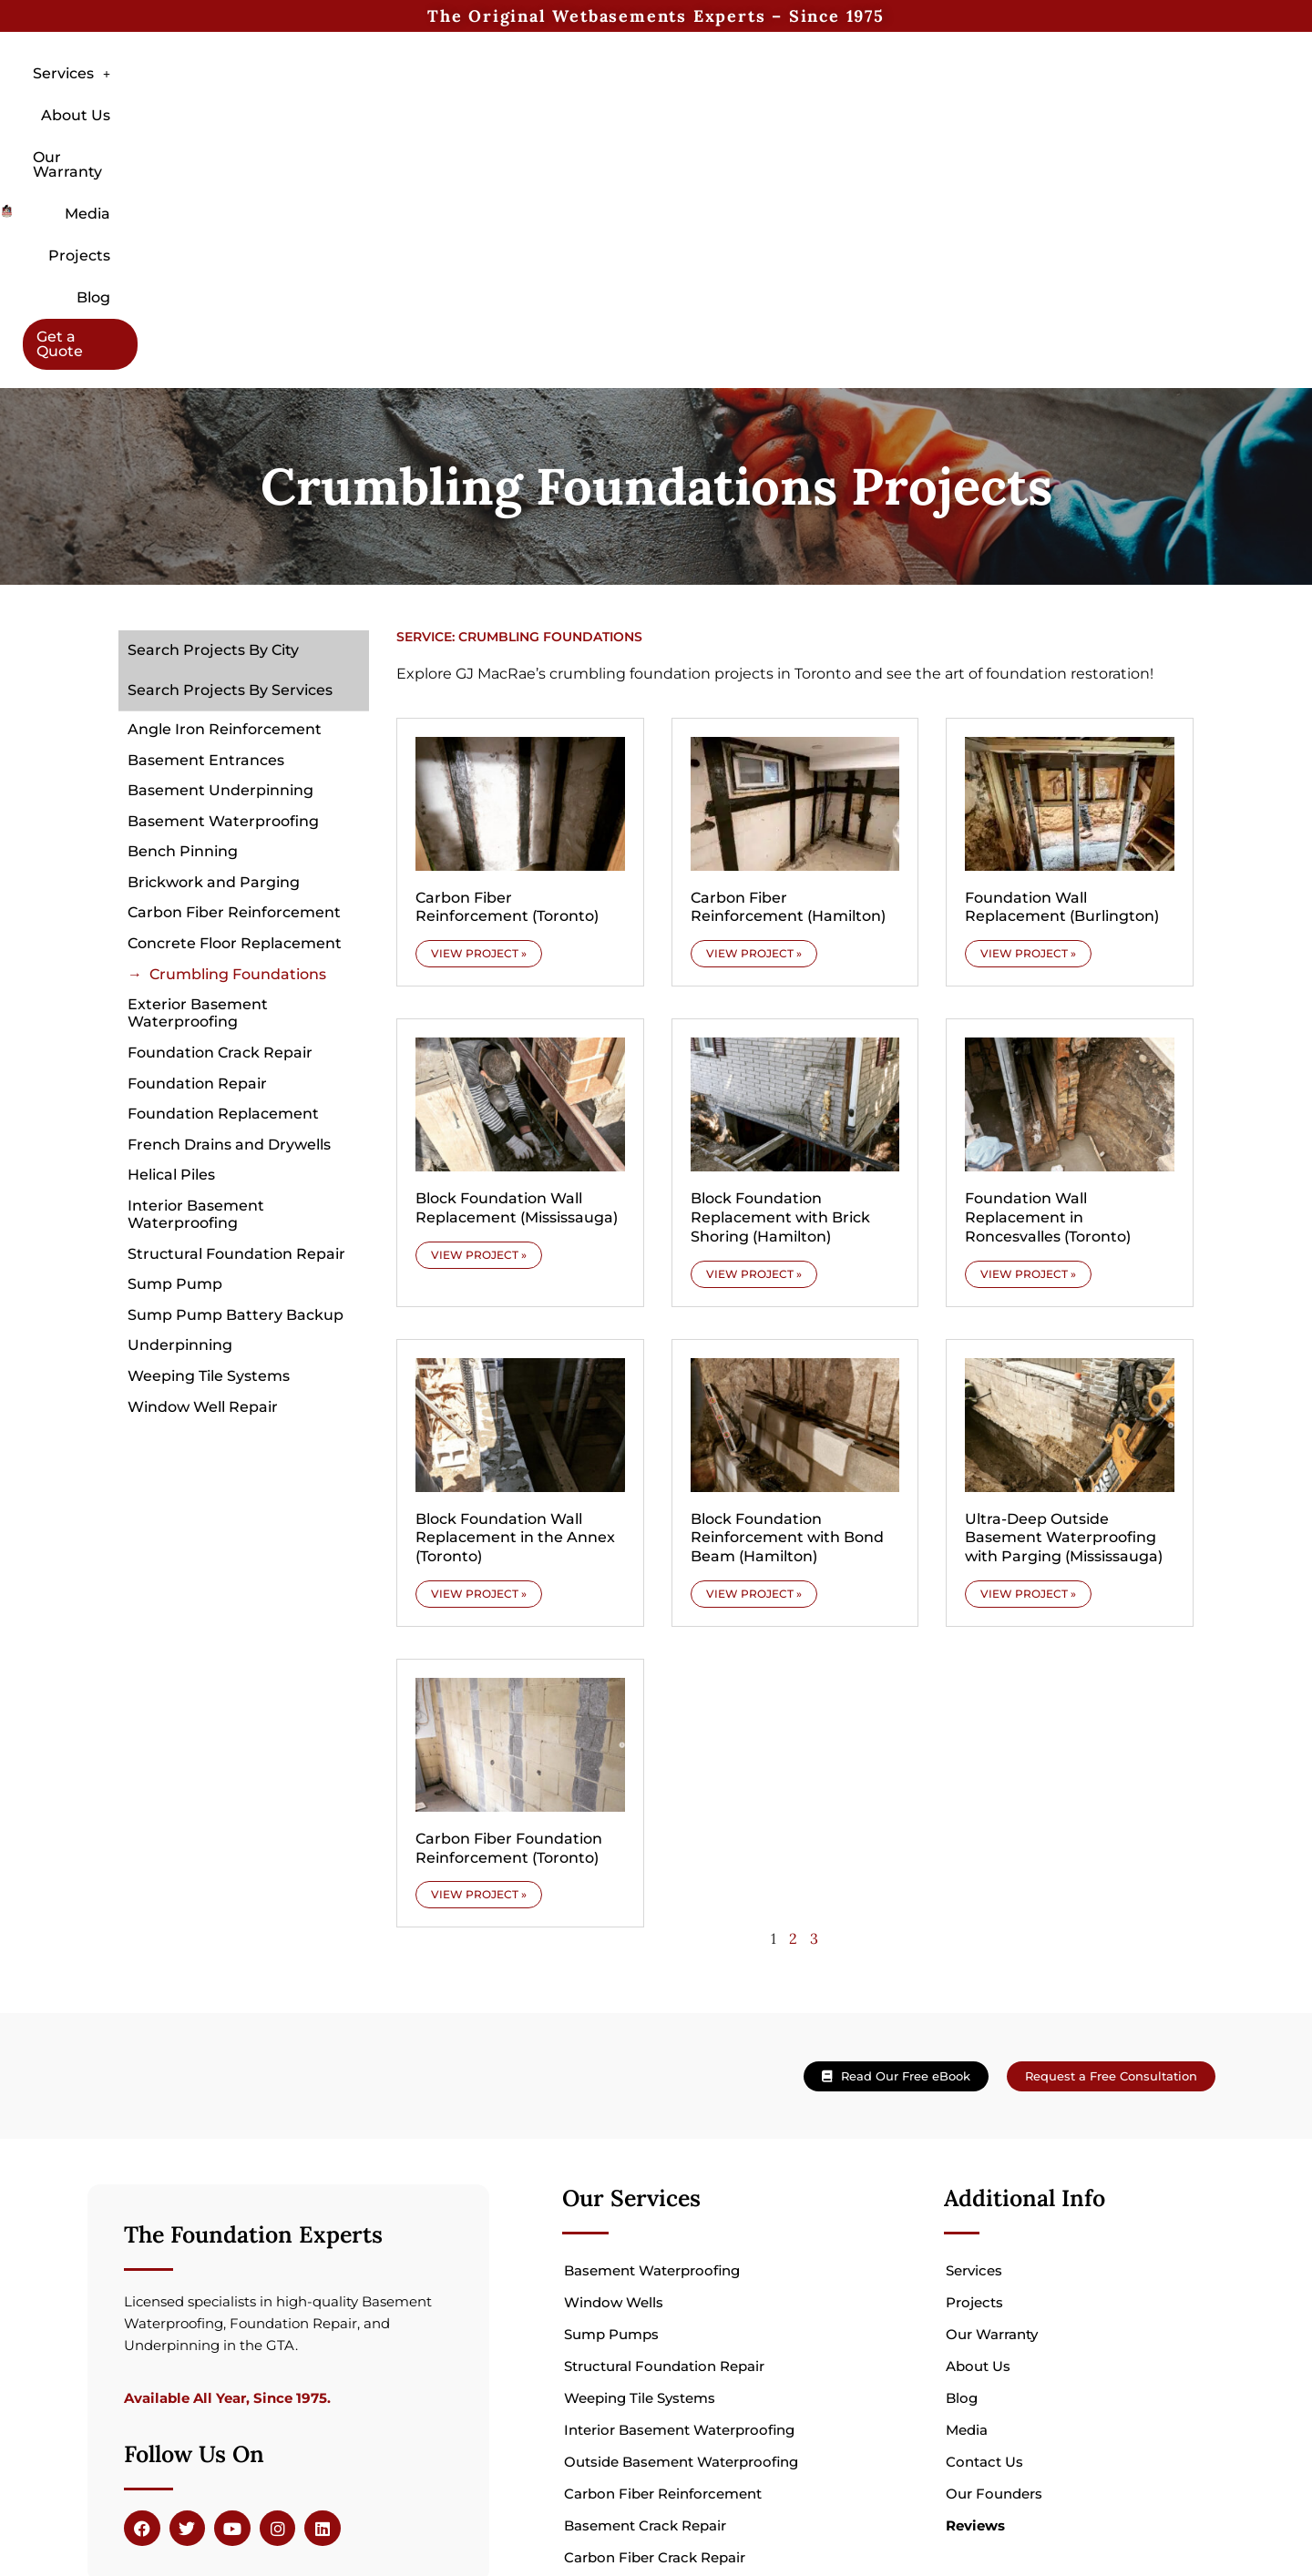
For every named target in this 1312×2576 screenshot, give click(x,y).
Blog (946, 110)
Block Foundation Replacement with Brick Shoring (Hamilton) (780, 1016)
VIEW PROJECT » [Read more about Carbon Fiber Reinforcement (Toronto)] (479, 752)
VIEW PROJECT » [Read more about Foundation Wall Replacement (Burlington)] (1028, 752)
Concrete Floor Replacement (235, 742)
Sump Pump (175, 1082)
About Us (536, 110)
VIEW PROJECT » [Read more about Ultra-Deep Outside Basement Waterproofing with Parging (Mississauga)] (1028, 1392)
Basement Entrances (206, 558)
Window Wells (613, 2101)
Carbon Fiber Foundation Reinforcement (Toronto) (508, 1647)
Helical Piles (171, 973)
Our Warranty (659, 110)
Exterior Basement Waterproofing (198, 811)
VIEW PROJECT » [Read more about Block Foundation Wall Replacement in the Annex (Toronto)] (479, 1392)
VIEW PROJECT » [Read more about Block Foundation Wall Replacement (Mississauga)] (479, 1053)
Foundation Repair (197, 882)
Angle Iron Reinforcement (225, 528)
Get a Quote (1048, 110)
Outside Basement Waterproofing (681, 2260)
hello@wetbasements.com (1096, 2510)
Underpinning (180, 1143)
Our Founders (994, 2292)
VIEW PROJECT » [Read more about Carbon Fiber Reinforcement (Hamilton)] (754, 752)
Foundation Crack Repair (220, 851)
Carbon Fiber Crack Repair (654, 2356)
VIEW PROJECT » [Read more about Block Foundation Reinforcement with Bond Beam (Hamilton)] (754, 1392)
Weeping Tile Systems (209, 1174)
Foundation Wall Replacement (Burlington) (1062, 706)
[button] (426, 111)
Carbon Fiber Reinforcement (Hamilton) (788, 706)
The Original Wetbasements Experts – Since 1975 (656, 15)
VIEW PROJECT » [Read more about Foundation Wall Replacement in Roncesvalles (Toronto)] (1028, 1072)
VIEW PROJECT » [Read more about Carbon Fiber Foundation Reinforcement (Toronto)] (479, 1693)
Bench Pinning (183, 650)
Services (426, 110)
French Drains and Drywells (229, 943)
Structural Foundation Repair (236, 1052)
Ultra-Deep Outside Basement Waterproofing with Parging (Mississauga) (1064, 1337)
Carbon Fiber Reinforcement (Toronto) (507, 706)
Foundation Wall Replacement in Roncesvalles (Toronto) (1048, 1016)
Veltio (411, 2522)
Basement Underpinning (220, 589)
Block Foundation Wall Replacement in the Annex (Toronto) (515, 1337)
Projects (861, 110)
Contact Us (984, 2260)
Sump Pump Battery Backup (235, 1113)
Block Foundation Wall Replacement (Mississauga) (516, 1006)
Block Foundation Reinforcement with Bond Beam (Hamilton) (787, 1337)
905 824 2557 (1151, 2490)
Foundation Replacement (223, 912)
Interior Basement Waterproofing (196, 1013)
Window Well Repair (203, 1205)
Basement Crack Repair (645, 2324)
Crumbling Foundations (237, 773)
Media (770, 110)
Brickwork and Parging (214, 681)
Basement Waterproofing (223, 620)
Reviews (975, 2324)
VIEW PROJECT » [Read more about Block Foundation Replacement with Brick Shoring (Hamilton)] (754, 1072)
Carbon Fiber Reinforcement (234, 711)
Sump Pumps (611, 2133)
